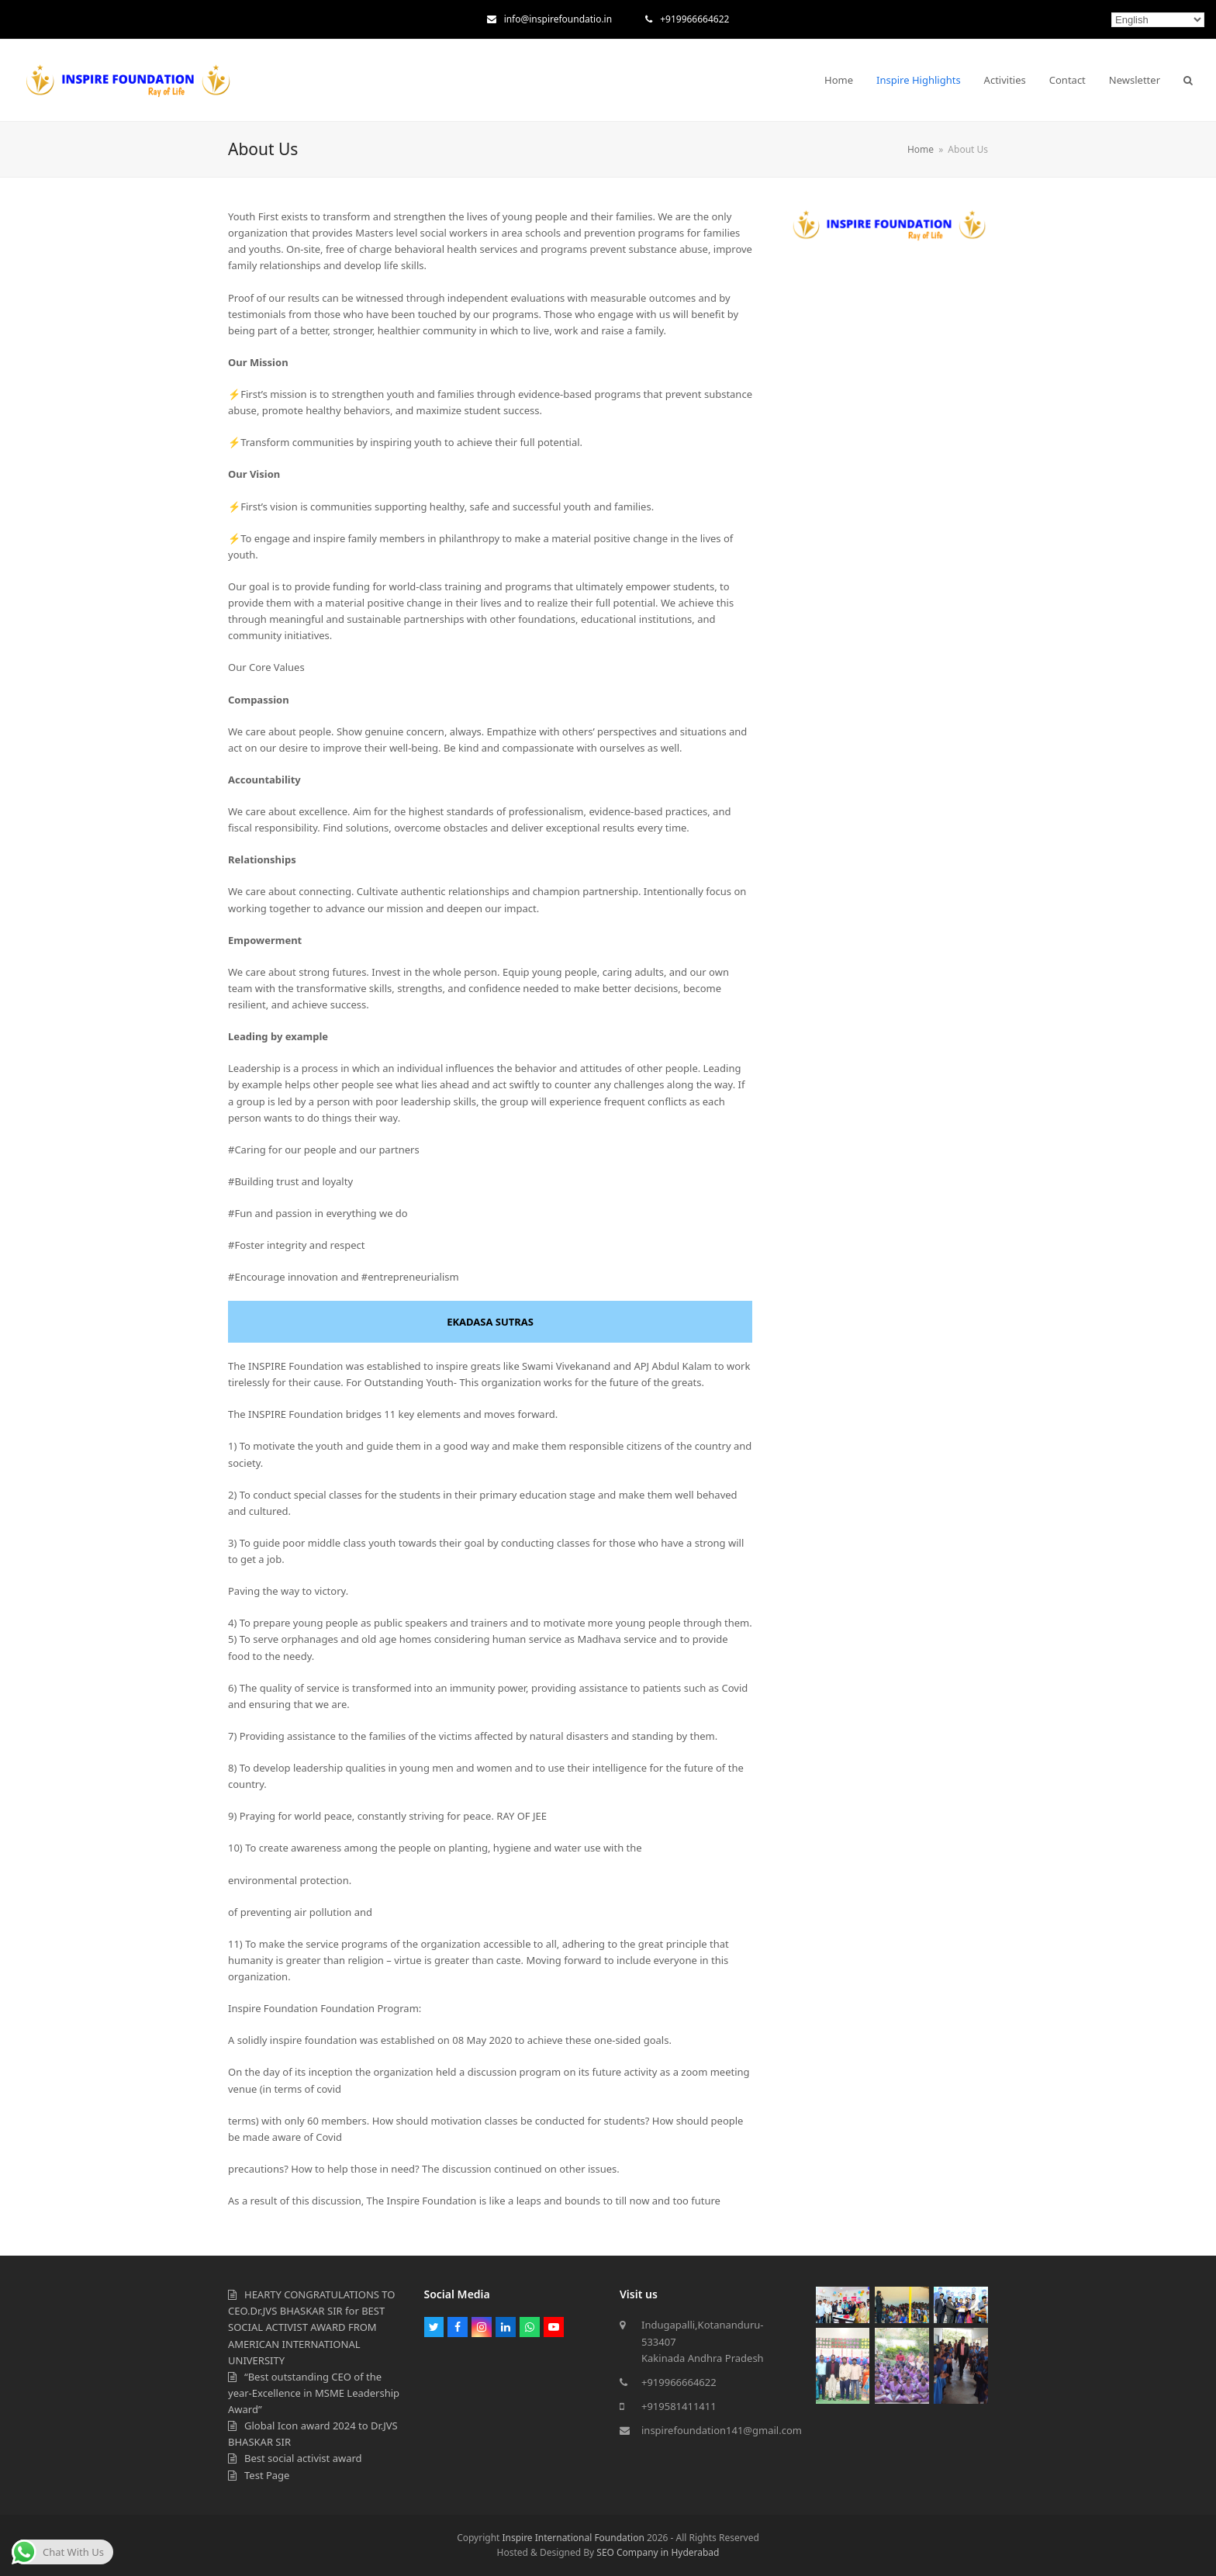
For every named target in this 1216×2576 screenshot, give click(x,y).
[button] (1188, 80)
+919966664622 (694, 19)
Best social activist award (303, 2458)
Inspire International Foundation (573, 2537)
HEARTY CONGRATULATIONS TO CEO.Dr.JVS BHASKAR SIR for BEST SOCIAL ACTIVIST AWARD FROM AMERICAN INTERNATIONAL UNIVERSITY (311, 2327)
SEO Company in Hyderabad (657, 2552)
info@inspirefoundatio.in (558, 19)
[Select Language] (1157, 19)
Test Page (266, 2475)
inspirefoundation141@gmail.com (721, 2430)
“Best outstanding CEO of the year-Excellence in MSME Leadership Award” (313, 2393)
